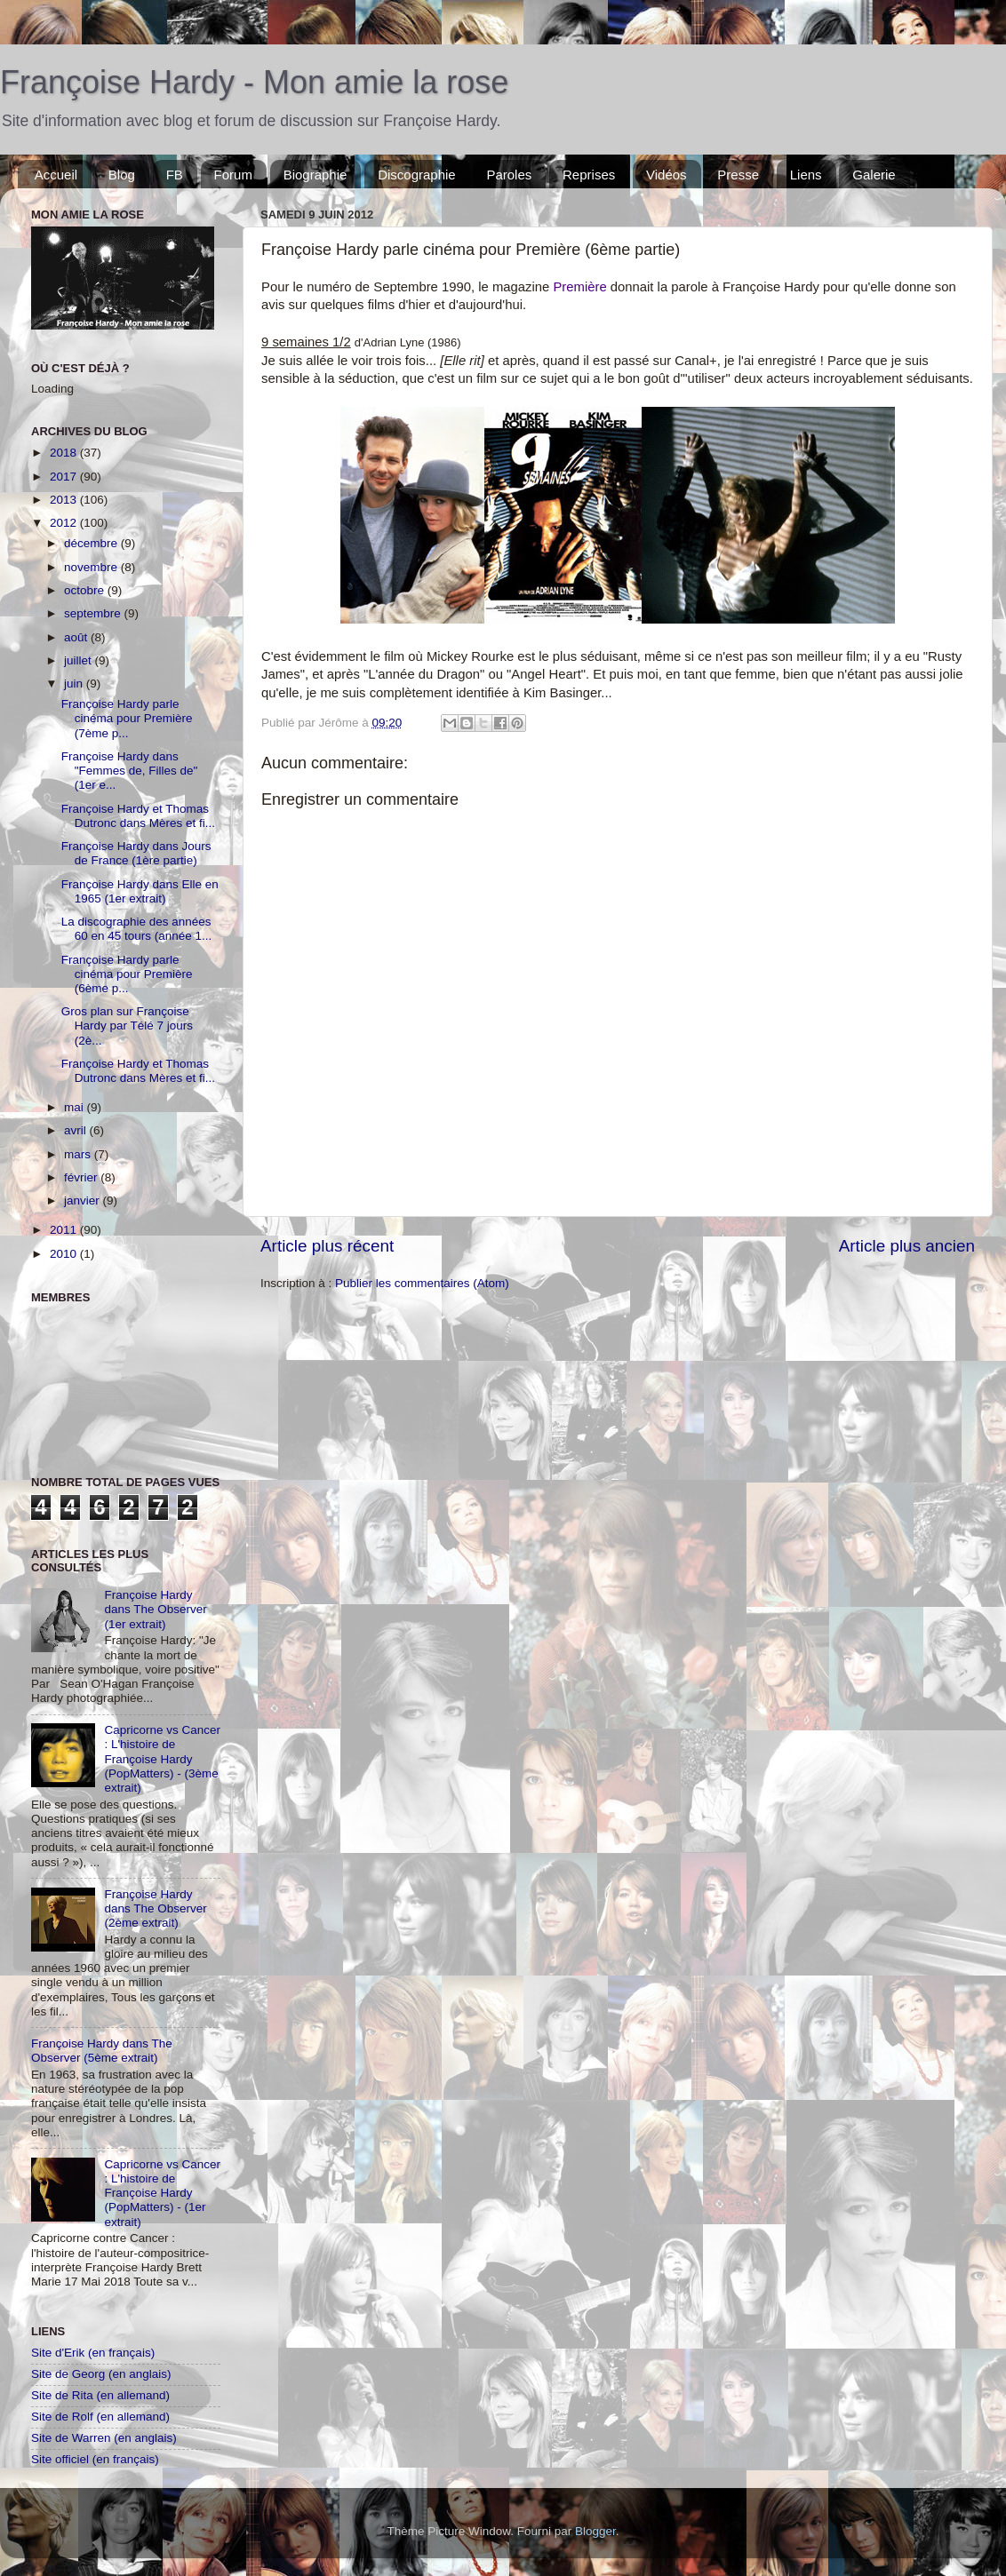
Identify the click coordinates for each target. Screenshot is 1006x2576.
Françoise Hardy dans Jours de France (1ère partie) (136, 853)
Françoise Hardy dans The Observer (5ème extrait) (101, 2050)
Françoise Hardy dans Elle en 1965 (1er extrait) (140, 891)
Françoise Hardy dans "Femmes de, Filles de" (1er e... (129, 770)
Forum (233, 174)
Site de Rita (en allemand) (100, 2395)
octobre (86, 590)
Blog (121, 174)
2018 (65, 452)
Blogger (595, 2531)
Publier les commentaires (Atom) (422, 1283)
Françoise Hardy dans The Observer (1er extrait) (155, 1609)
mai (75, 1107)
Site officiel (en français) (95, 2459)
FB (174, 174)
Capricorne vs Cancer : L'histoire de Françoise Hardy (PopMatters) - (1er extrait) (162, 2193)
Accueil (56, 174)
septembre (94, 613)
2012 (65, 522)
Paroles (508, 174)
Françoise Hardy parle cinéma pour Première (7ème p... (127, 718)
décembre (92, 543)
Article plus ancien (907, 1245)
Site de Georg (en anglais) (101, 2374)
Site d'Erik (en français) (93, 2352)
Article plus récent (327, 1245)
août (77, 637)
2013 (65, 499)
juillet (79, 660)
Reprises (589, 174)
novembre (92, 567)
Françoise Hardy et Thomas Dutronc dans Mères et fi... (138, 816)
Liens (806, 174)
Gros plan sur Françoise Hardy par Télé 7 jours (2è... (127, 1025)
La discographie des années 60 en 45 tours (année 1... (136, 928)
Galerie (873, 174)
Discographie (417, 174)
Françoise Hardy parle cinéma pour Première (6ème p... (127, 974)
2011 (65, 1229)
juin (75, 683)
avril (77, 1130)
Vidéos (666, 174)
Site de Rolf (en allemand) (100, 2416)
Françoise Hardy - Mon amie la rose (254, 82)
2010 (65, 1253)
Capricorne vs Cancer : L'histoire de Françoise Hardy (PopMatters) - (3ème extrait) (162, 1758)
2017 (65, 476)
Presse (738, 174)
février (82, 1177)
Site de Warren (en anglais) (104, 2438)
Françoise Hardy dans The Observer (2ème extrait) (155, 1908)
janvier (83, 1200)
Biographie (315, 174)
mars (79, 1154)
